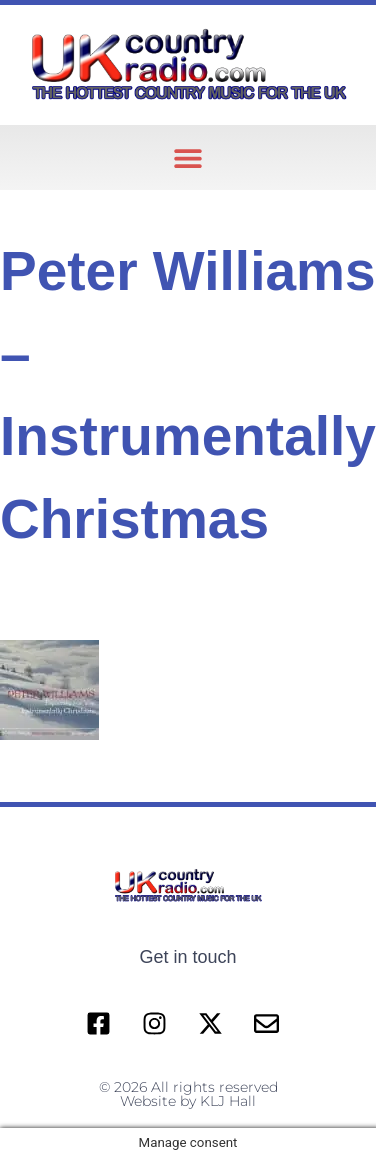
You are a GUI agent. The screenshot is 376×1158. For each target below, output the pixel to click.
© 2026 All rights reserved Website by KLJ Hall (188, 1094)
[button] (188, 157)
